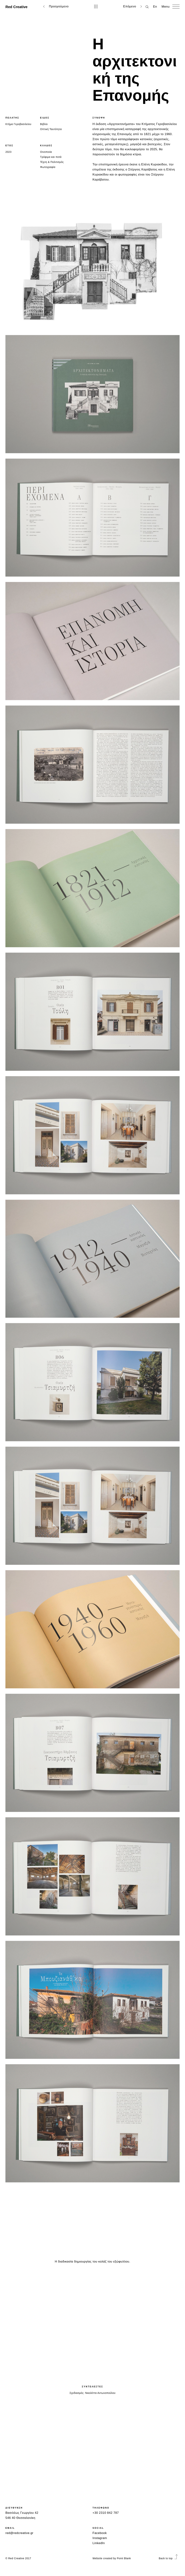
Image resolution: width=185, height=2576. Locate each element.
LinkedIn (98, 2543)
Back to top (168, 2558)
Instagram (99, 2538)
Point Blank (124, 2558)
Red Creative (16, 7)
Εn (155, 6)
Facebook (99, 2533)
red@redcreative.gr (19, 2533)
